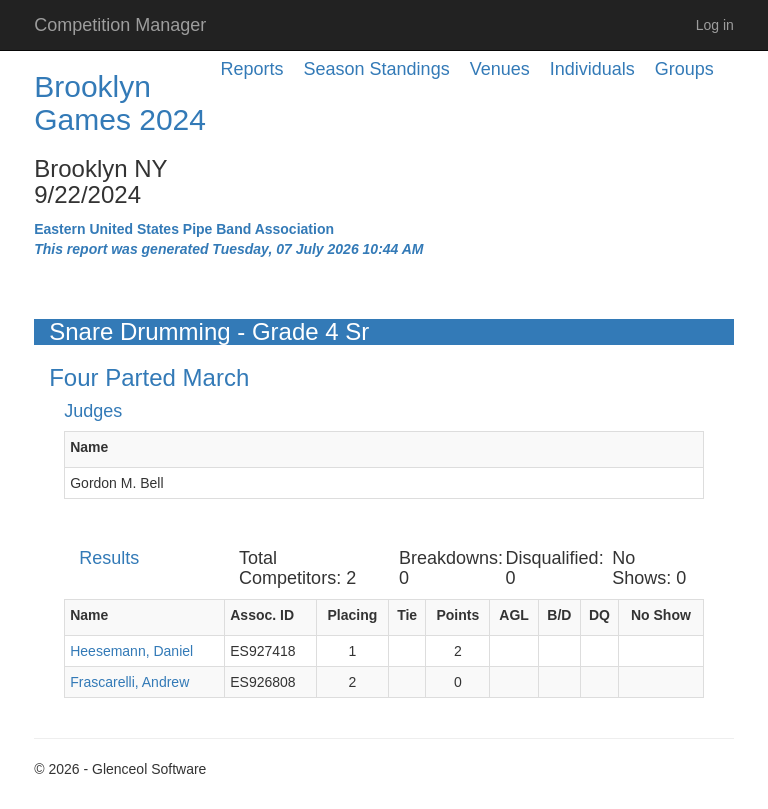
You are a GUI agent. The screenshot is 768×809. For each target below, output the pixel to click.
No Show (661, 615)
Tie (407, 615)
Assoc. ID (262, 615)
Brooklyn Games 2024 (120, 103)
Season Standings (377, 69)
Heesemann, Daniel (131, 651)
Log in (715, 25)
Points (457, 615)
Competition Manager (120, 25)
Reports (252, 69)
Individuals (592, 69)
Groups (684, 69)
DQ (599, 615)
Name (89, 447)
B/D (559, 615)
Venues (500, 69)
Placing (352, 615)
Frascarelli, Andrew (129, 682)
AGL (514, 615)
